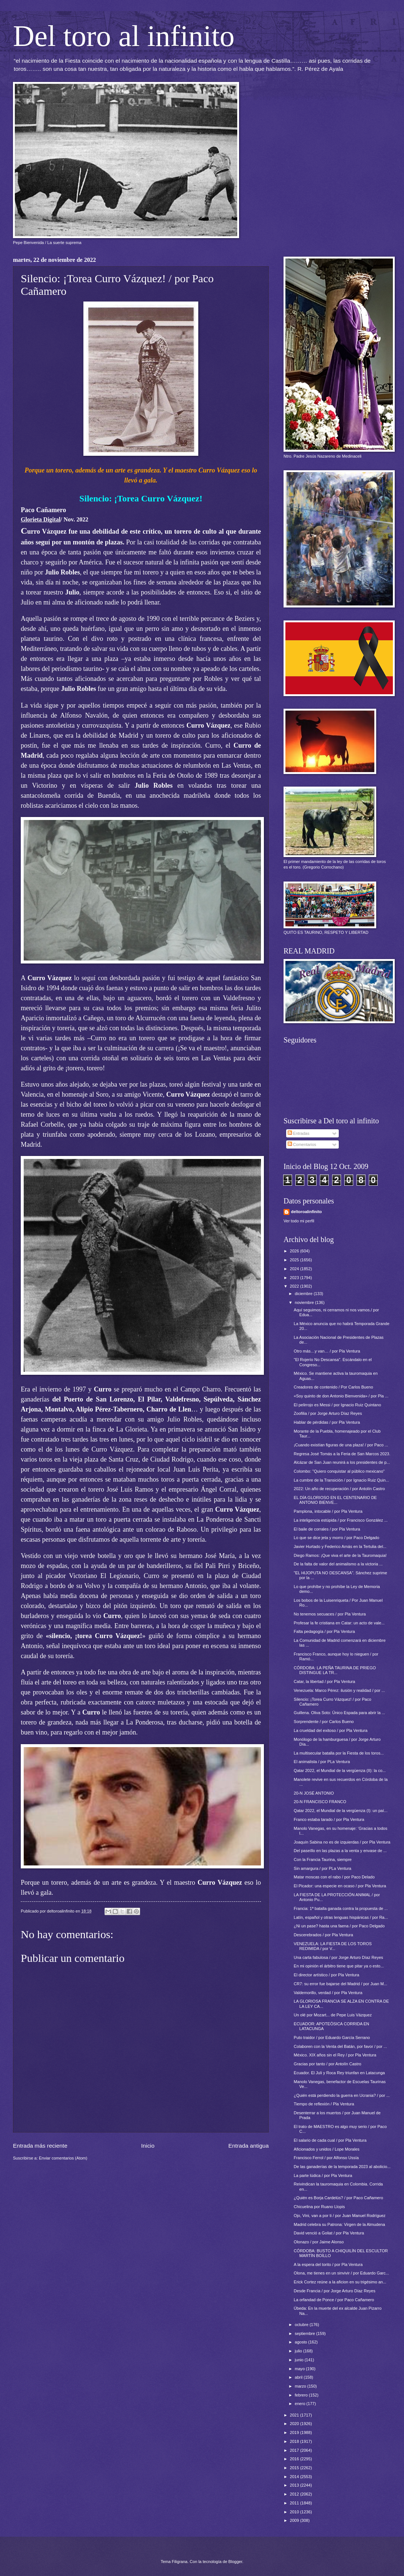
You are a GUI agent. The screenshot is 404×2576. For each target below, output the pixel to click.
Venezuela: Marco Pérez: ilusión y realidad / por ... (339, 1690)
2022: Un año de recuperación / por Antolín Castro (339, 1488)
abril (299, 2377)
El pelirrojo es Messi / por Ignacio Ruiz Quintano (337, 1405)
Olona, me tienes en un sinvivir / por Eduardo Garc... (341, 2273)
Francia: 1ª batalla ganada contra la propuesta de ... (341, 1908)
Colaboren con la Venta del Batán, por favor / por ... (340, 2046)
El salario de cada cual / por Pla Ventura (330, 2140)
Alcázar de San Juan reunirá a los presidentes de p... (342, 1462)
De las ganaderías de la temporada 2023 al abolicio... (342, 2166)
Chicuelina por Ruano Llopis (319, 2206)
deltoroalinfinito (306, 1211)
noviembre (305, 1302)
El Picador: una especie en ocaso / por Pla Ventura (340, 1886)
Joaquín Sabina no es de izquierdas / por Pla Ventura (342, 1842)
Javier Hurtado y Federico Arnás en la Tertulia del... (340, 1546)
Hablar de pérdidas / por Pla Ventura (327, 1422)
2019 (295, 2432)
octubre (302, 2324)
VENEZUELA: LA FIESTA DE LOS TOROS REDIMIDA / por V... (333, 1946)
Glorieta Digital (40, 519)
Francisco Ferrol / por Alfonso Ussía (326, 2157)
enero (300, 2403)
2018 (295, 2441)
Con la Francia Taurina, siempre (323, 1859)
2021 (295, 2415)
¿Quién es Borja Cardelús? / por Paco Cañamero (338, 2197)
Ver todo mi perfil (299, 1221)
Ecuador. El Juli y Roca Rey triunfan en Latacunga (339, 2073)
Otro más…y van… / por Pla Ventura (327, 1351)
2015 (295, 2467)
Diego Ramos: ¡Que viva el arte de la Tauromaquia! (340, 1555)
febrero (302, 2395)
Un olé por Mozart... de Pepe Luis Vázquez (333, 2015)
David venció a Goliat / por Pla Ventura (329, 2233)
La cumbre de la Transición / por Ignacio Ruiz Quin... (341, 1480)
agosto (301, 2342)
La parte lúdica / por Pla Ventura (323, 2175)
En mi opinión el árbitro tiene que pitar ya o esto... (339, 1966)
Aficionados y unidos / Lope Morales (327, 2149)
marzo (301, 2386)
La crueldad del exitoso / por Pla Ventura (331, 1730)
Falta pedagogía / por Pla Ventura (324, 1631)
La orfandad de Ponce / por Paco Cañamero (334, 2299)
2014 (295, 2476)
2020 (295, 2423)
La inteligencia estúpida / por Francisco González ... (341, 1520)
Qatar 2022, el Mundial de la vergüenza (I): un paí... (341, 1810)
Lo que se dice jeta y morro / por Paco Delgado (337, 1537)
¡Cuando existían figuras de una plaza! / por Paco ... (341, 1445)
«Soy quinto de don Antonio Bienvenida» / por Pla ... (341, 1396)
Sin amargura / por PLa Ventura (322, 1868)
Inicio (148, 2145)
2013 (295, 2485)
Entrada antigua (248, 2145)
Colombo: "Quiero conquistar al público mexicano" (339, 1471)
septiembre (305, 2333)
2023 (295, 1277)
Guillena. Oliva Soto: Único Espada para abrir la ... (339, 1712)
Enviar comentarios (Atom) (63, 2158)
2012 (295, 2494)
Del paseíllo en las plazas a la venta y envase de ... (340, 1850)
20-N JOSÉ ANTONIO (314, 1793)
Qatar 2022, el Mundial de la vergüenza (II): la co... (340, 1770)
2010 (295, 2512)
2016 (295, 2459)
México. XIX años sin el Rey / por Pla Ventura (335, 2055)
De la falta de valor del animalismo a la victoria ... (338, 1564)
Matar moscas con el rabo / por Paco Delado (334, 1877)
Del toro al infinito (124, 36)
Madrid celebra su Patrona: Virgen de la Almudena (339, 2224)
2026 (295, 1251)
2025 (295, 1260)
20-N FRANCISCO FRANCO (320, 1801)
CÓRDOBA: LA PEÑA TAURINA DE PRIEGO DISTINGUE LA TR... (335, 1670)
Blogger (235, 2561)
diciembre (304, 1293)
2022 (295, 1286)
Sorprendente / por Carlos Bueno (324, 1721)
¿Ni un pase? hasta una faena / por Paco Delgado (339, 1926)
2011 (295, 2503)
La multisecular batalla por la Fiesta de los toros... (339, 1753)
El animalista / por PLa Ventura (322, 1761)
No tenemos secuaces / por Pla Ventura (330, 1614)
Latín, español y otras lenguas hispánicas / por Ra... (341, 1917)
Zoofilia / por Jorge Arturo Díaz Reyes (328, 1413)
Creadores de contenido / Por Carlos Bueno (333, 1387)
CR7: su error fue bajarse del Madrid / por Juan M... (340, 1984)
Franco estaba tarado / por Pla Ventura (329, 1819)
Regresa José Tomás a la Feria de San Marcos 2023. (342, 1454)
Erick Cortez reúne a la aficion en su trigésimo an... (340, 2282)
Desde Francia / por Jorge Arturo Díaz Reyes (334, 2291)
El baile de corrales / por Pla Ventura (327, 1529)
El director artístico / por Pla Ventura (327, 1975)
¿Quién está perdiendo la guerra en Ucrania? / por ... (342, 2095)
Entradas (298, 1133)
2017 (295, 2450)
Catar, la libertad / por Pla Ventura (324, 1681)
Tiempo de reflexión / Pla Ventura (324, 2104)
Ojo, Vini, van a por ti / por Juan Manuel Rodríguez (340, 2215)
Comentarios (302, 1144)
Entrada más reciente (40, 2145)
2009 (295, 2520)
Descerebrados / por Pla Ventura (323, 1935)
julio (299, 2351)
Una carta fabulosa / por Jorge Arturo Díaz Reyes (338, 1957)
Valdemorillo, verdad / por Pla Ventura (328, 1992)
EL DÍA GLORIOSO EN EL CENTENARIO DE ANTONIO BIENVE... (335, 1500)
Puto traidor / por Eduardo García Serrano (332, 2037)
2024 (295, 1268)
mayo (300, 2368)
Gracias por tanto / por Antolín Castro (327, 2064)
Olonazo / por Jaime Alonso (319, 2242)
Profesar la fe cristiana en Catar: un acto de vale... (339, 1623)
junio (299, 2360)
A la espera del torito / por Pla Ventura (328, 2264)
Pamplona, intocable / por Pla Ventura (328, 1511)
